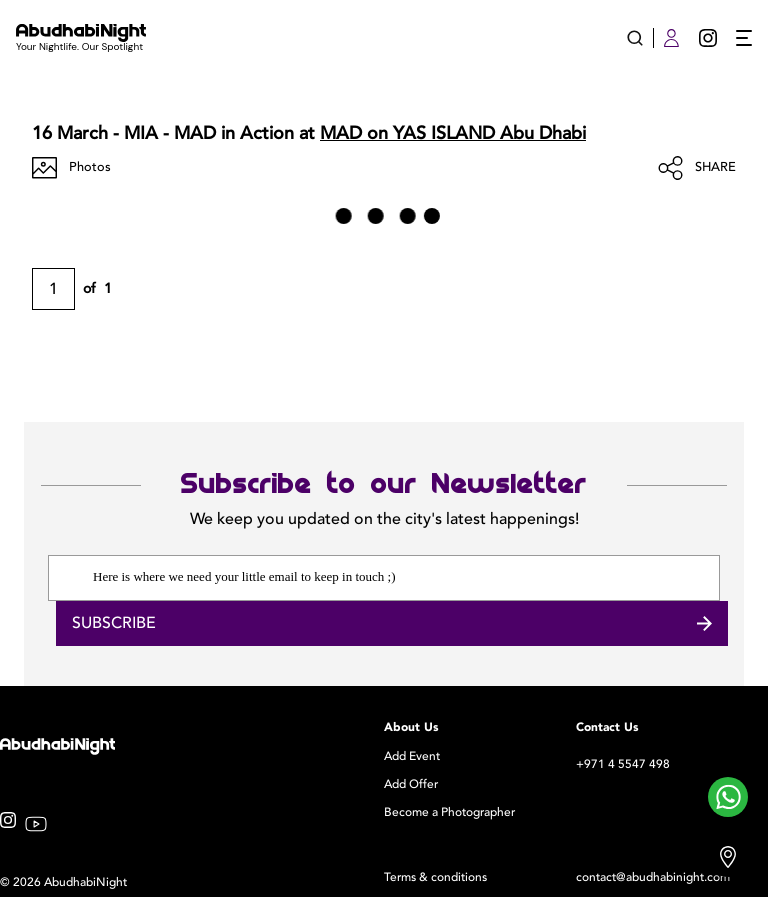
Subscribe (392, 623)
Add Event (412, 756)
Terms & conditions (435, 877)
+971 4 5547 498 (623, 764)
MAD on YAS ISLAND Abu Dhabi (453, 133)
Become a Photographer (449, 812)
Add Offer (411, 784)
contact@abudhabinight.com (653, 877)
